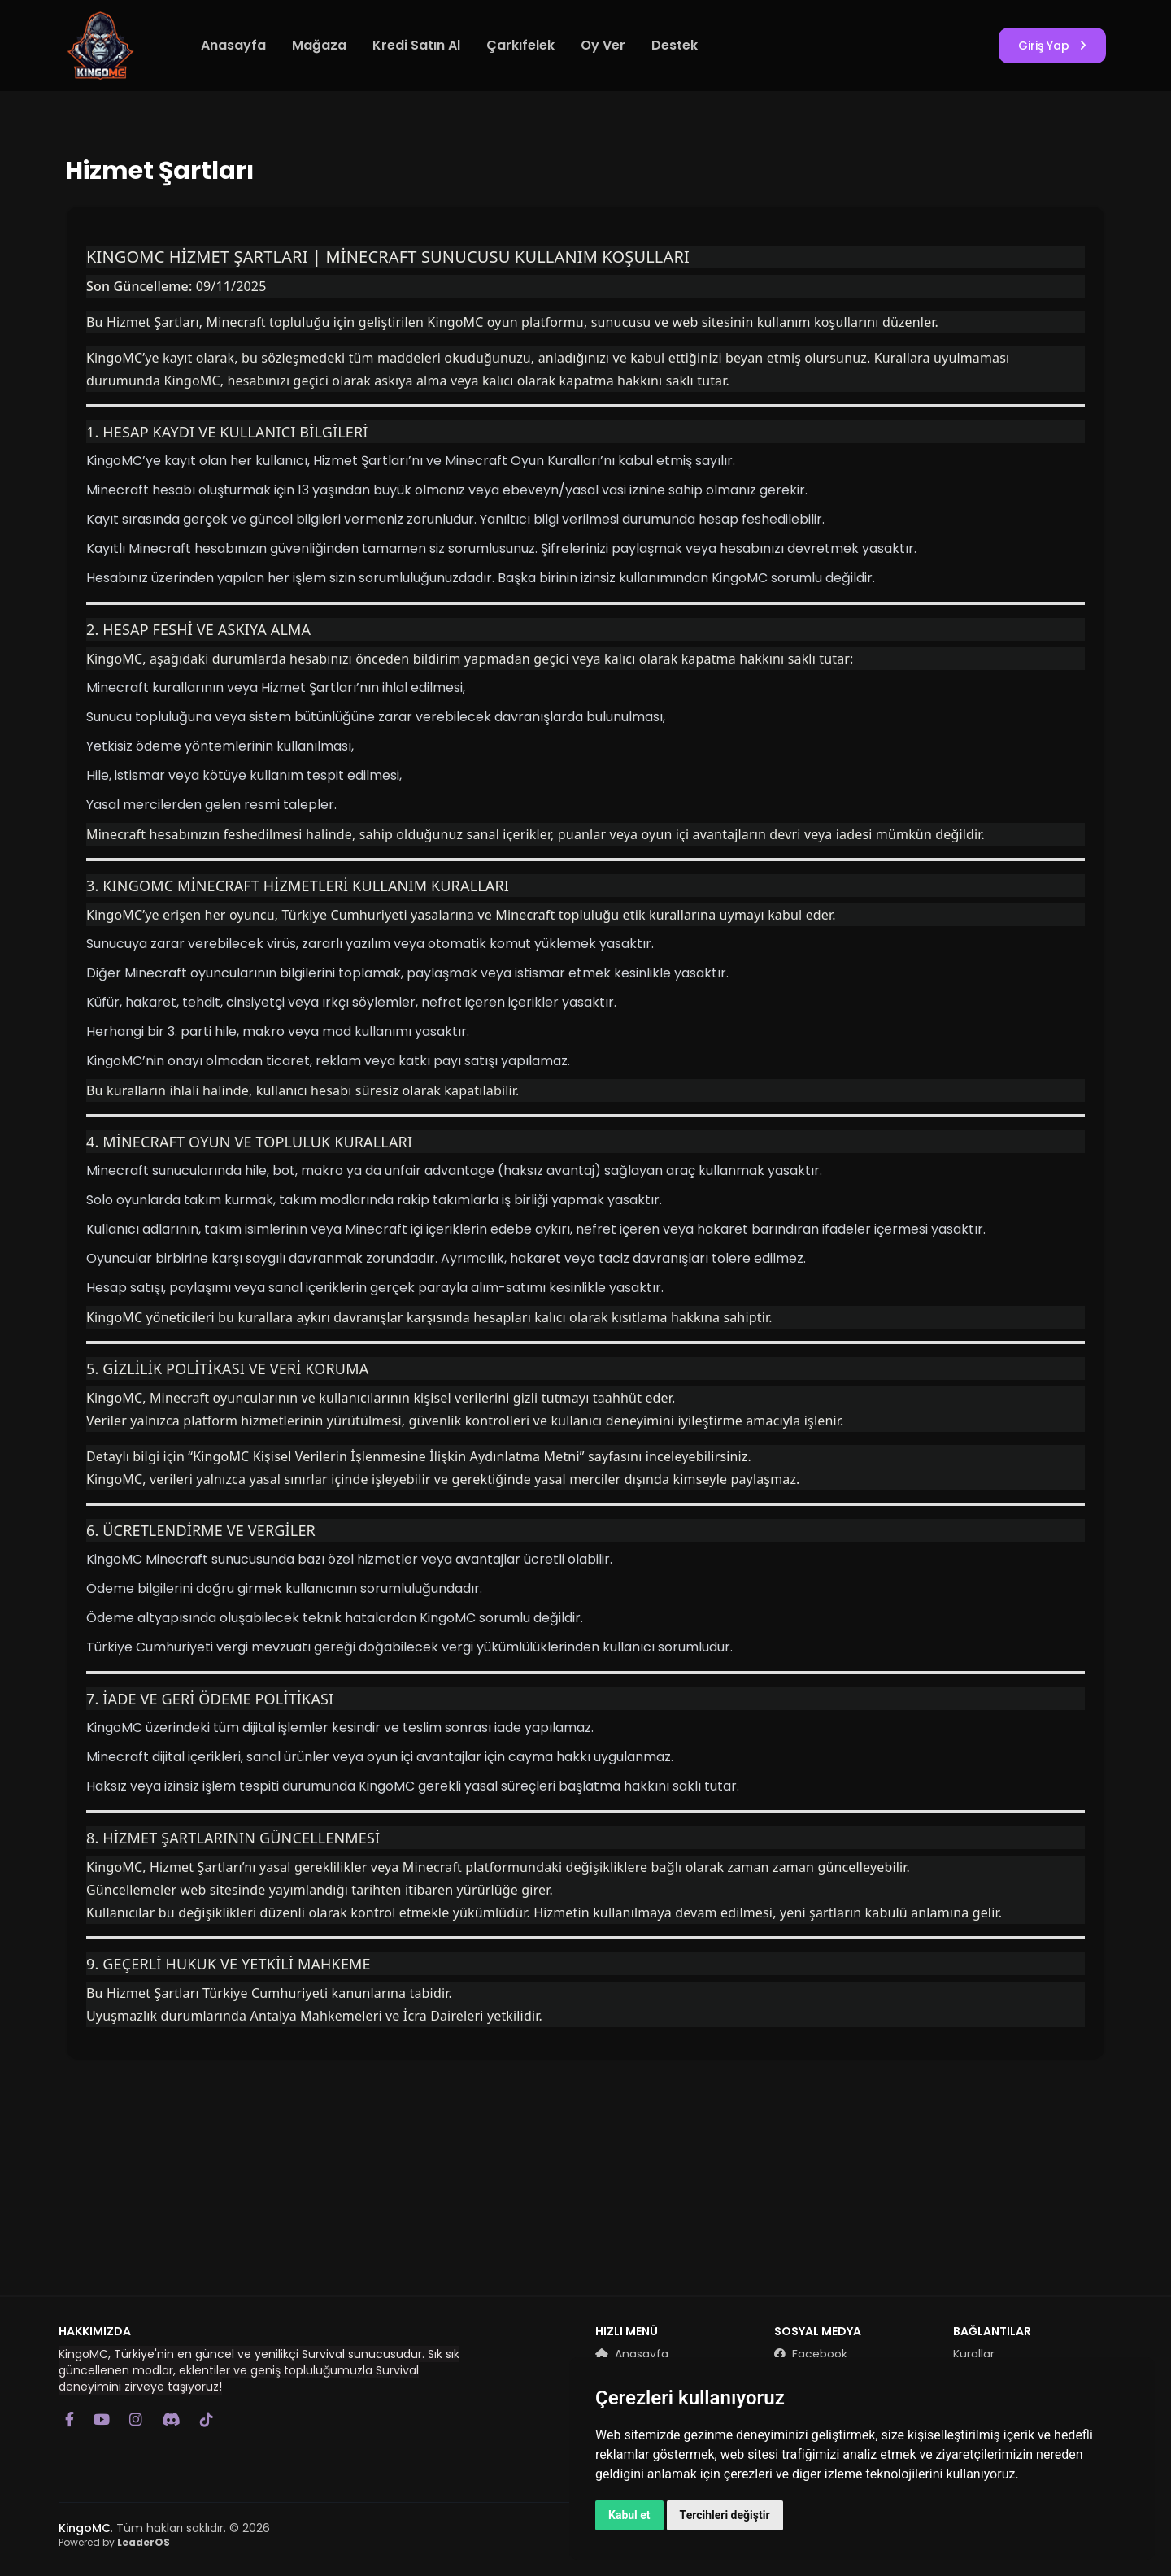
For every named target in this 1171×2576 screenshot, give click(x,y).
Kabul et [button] (629, 2515)
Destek (674, 45)
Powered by (114, 2542)
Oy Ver (603, 45)
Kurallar (974, 2354)
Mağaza (319, 45)
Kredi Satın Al (416, 45)
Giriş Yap (1052, 45)
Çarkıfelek (520, 45)
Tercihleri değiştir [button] (725, 2515)
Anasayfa (233, 45)
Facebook (810, 2354)
